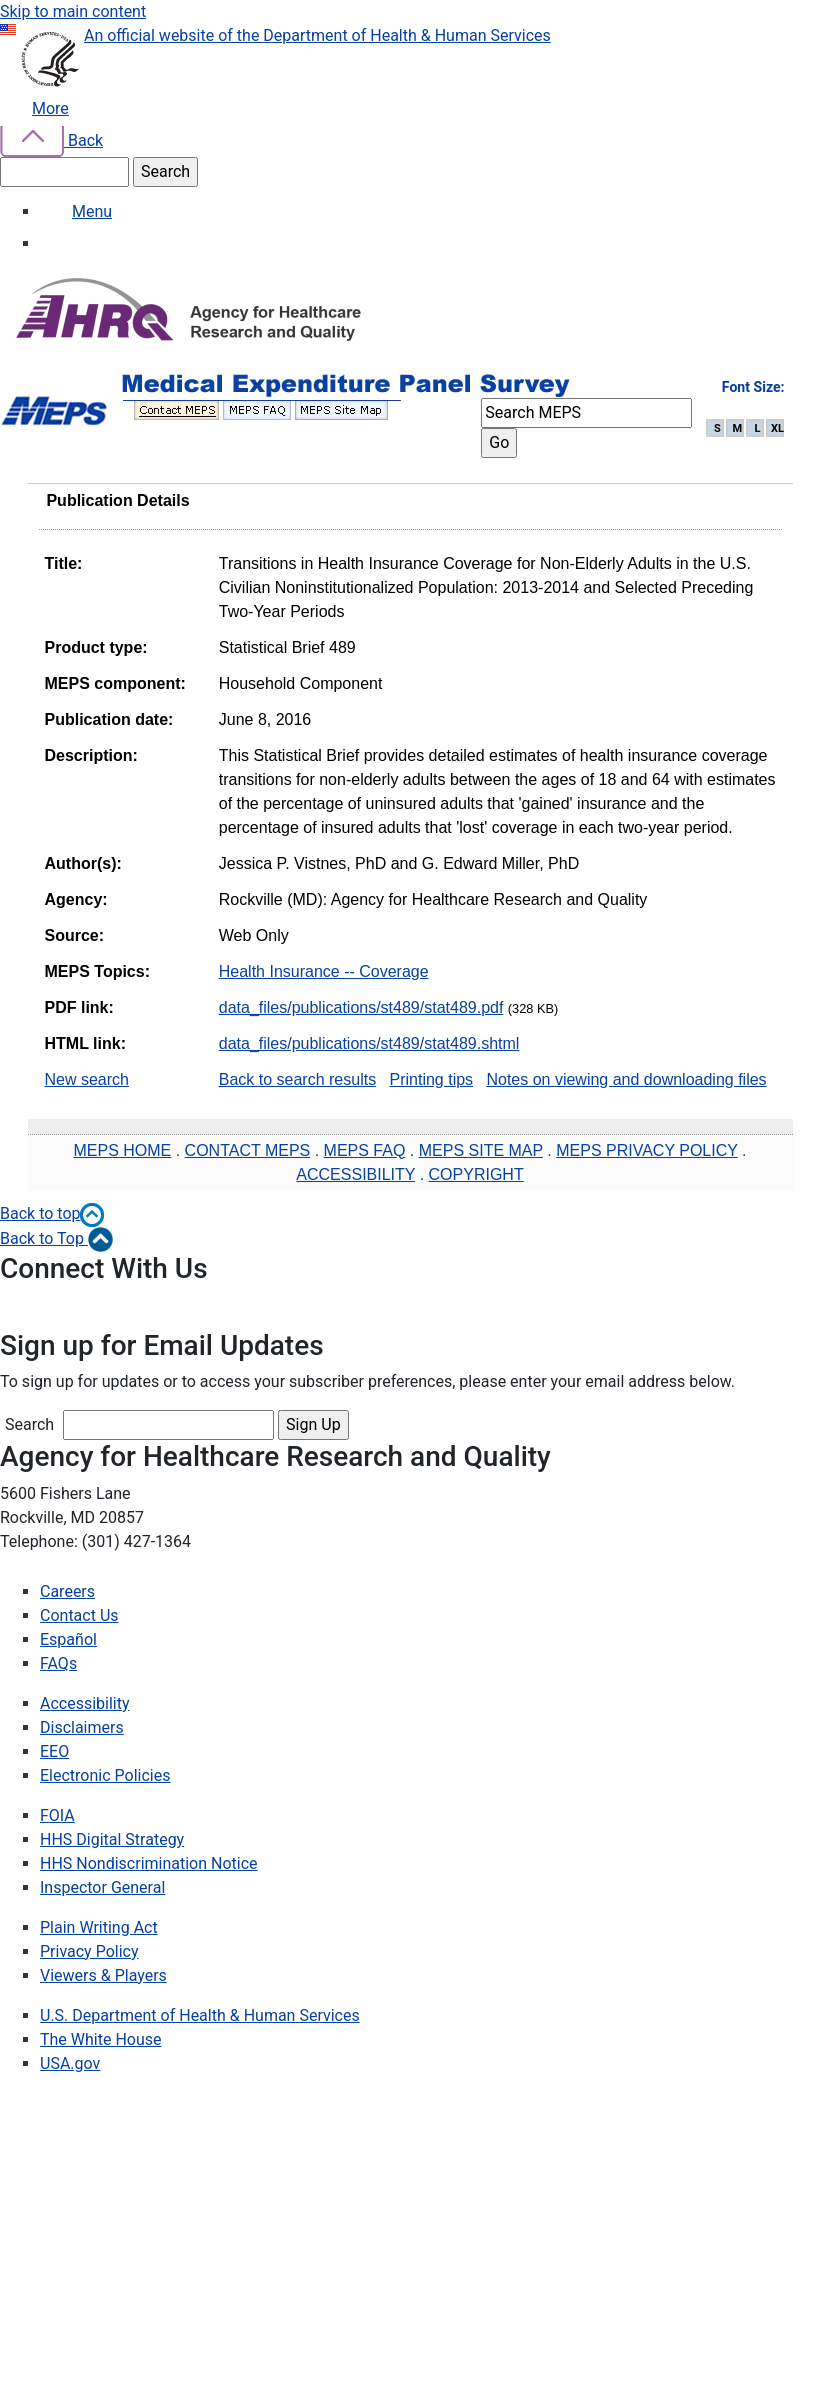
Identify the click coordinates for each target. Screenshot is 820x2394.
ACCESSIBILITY (355, 1174)
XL (777, 428)
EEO (54, 1751)
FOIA (57, 1815)
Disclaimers (82, 1727)
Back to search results (297, 1079)
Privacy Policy (89, 1951)
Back (51, 140)
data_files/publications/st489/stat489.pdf (361, 1007)
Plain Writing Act (99, 1927)
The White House (101, 2039)
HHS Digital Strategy (112, 1839)
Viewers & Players (103, 1975)
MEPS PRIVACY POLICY (646, 1150)
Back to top (52, 1213)
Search (29, 1424)
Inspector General (102, 1887)
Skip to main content (73, 11)
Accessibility (85, 1703)
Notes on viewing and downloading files (626, 1079)
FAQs (58, 1663)
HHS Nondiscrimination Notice (149, 1863)
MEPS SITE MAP (481, 1150)
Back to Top (56, 1238)
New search (87, 1079)
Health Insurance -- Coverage (324, 971)
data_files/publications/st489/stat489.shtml (369, 1043)
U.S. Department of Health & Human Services (200, 2015)
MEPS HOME (122, 1150)
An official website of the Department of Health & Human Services (317, 35)
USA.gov (70, 2063)
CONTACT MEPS (248, 1150)
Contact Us (79, 1615)
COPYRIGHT (476, 1174)
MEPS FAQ (365, 1150)
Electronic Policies (105, 1775)
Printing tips (431, 1079)
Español (68, 1639)
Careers (67, 1591)
